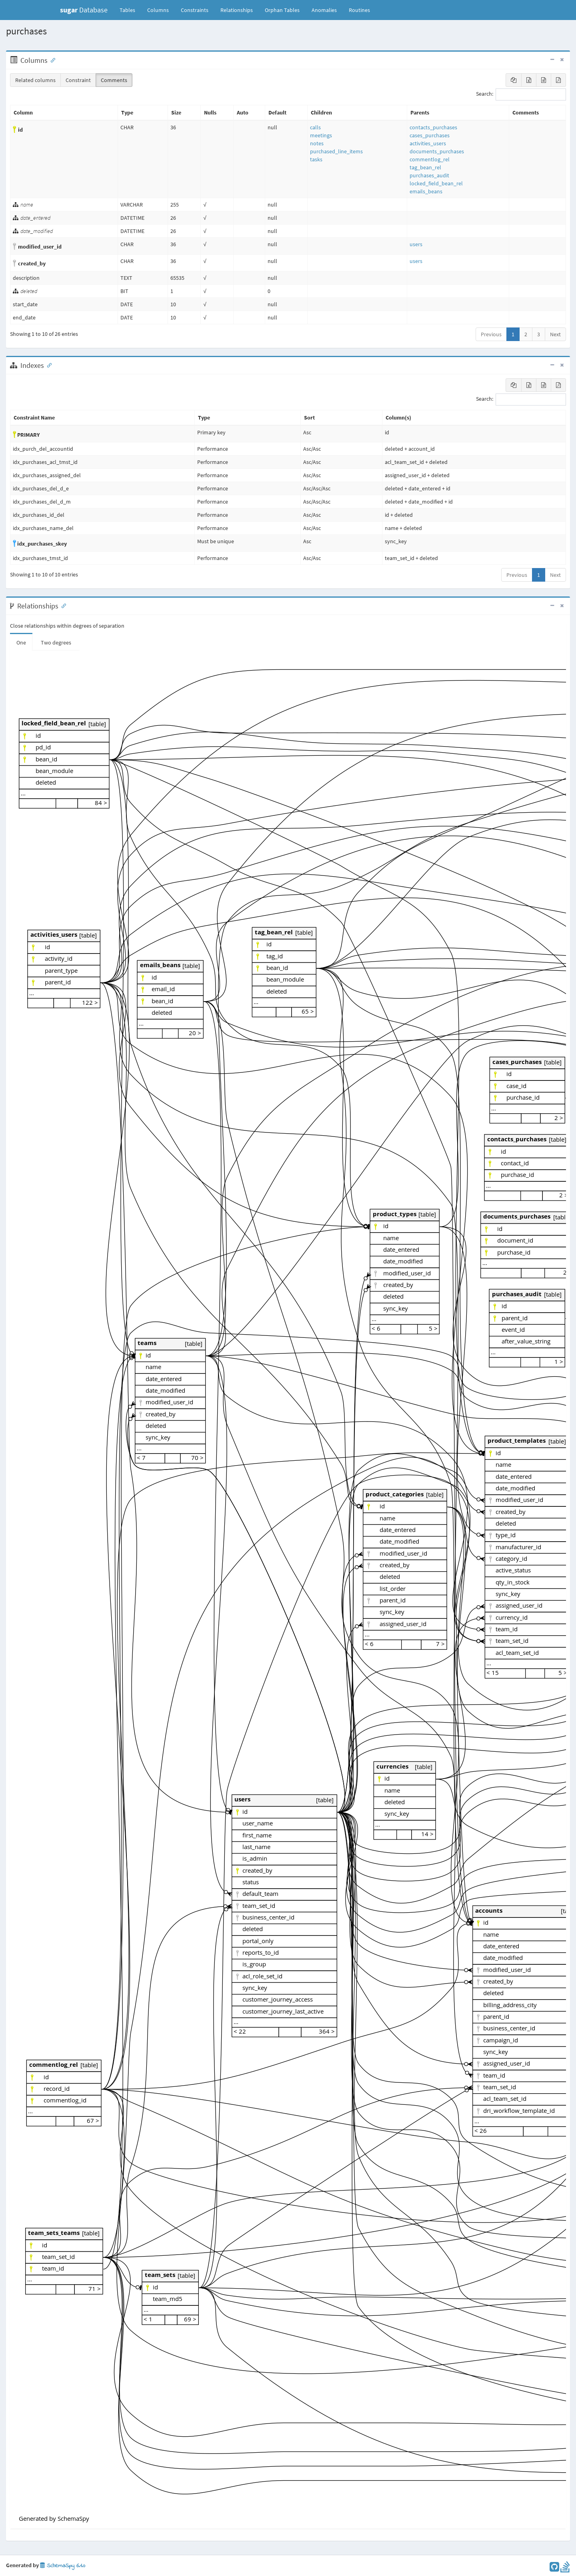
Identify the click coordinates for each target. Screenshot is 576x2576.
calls (315, 127)
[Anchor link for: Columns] (51, 59)
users (416, 244)
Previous (491, 334)
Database (84, 9)
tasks (316, 159)
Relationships (236, 10)
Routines (359, 10)
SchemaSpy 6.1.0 (62, 2566)
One (21, 642)
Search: (521, 94)
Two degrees (56, 642)
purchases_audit (429, 175)
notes (317, 143)
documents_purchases (437, 151)
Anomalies (324, 10)
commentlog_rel (430, 159)
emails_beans (426, 191)
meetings (321, 135)
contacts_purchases (433, 127)
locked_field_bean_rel (436, 183)
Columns (158, 10)
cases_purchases (430, 135)
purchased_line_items (336, 151)
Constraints (194, 10)
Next (555, 334)
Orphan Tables (282, 10)
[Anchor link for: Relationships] (62, 605)
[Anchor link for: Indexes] (47, 364)
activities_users (428, 143)
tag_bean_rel (425, 167)
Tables (130, 10)
